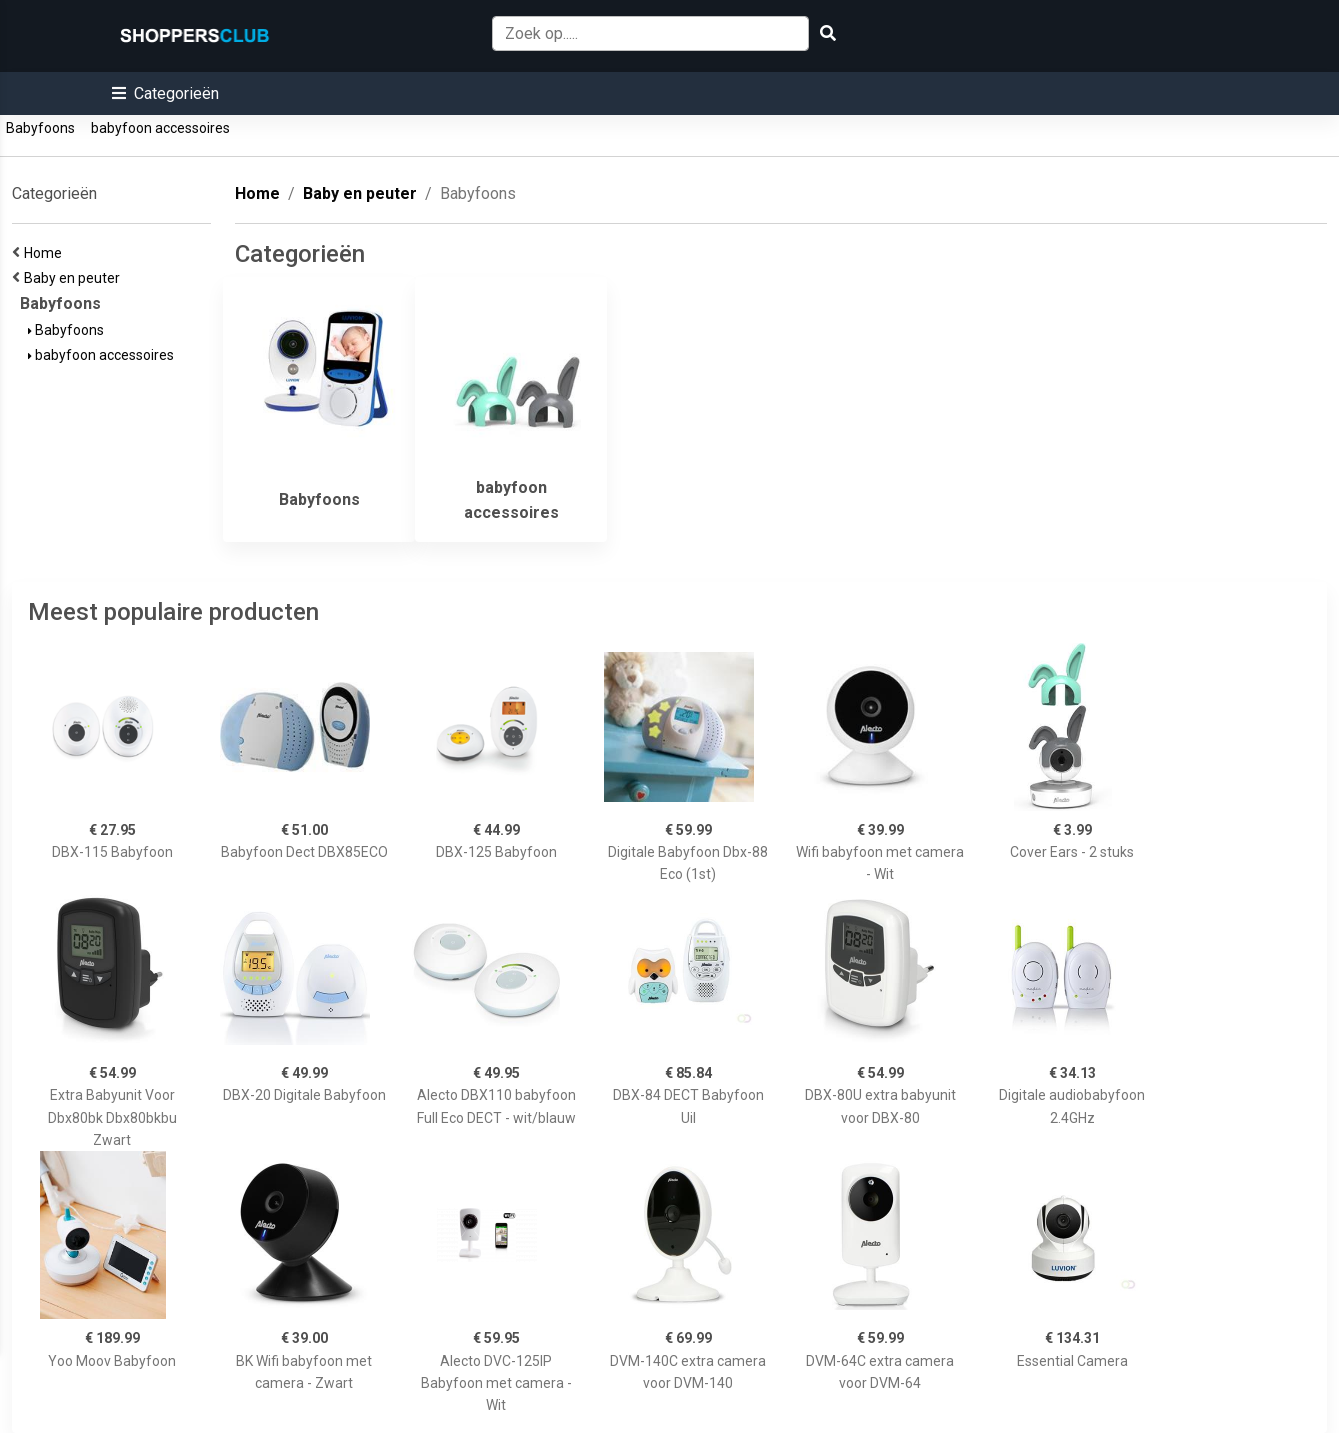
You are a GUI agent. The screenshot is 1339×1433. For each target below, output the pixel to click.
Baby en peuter (75, 278)
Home (46, 253)
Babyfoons (40, 128)
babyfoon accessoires (160, 128)
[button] (165, 93)
